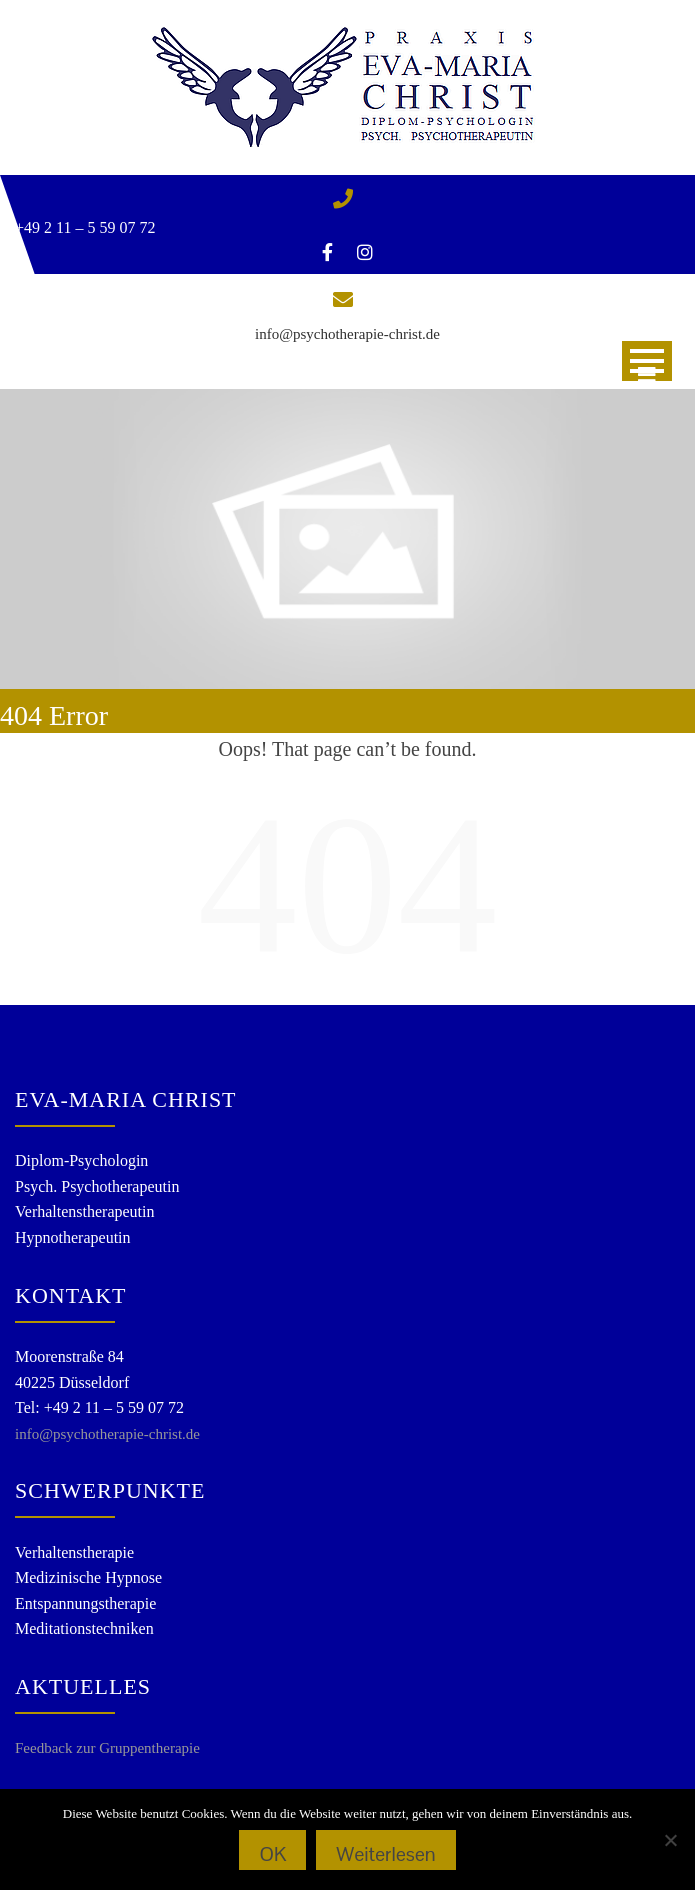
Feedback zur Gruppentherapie (107, 1748)
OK (272, 1854)
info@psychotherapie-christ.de (347, 334)
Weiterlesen (385, 1854)
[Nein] (670, 1840)
